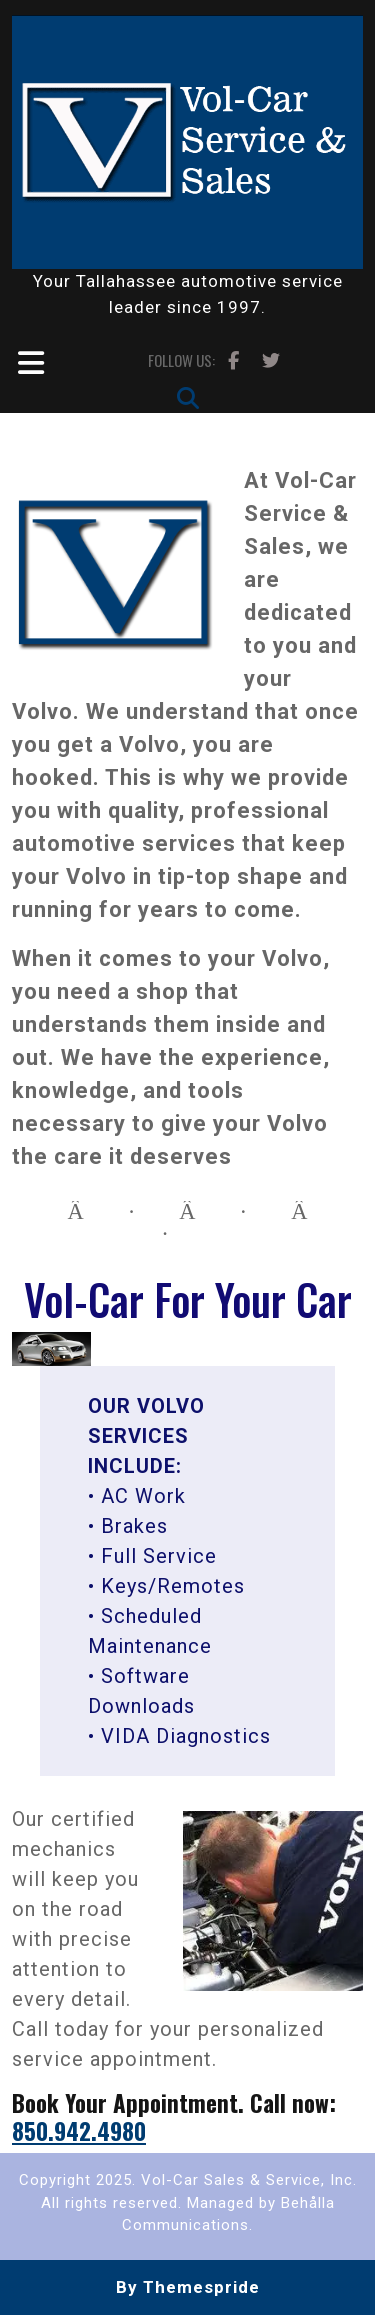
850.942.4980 (79, 2131)
